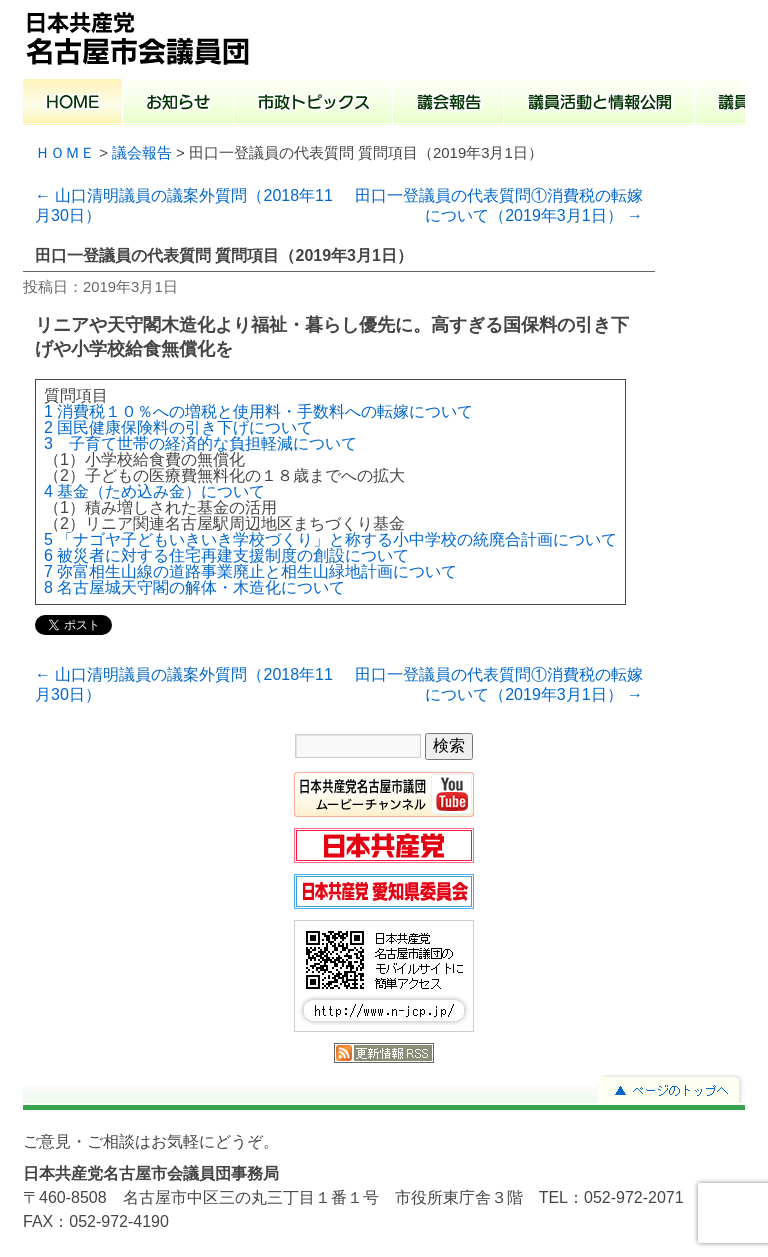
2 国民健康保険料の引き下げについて (178, 427)
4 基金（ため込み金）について (154, 491)
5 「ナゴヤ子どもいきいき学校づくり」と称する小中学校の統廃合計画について (330, 539)
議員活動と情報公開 (599, 104)
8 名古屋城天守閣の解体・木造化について (194, 587)
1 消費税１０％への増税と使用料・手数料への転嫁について (258, 411)
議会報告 (448, 104)
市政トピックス (313, 104)
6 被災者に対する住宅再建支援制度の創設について (226, 555)
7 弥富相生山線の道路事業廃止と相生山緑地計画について (250, 571)
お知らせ (178, 104)
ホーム (73, 104)
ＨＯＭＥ (65, 153)
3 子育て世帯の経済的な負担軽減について (200, 443)
